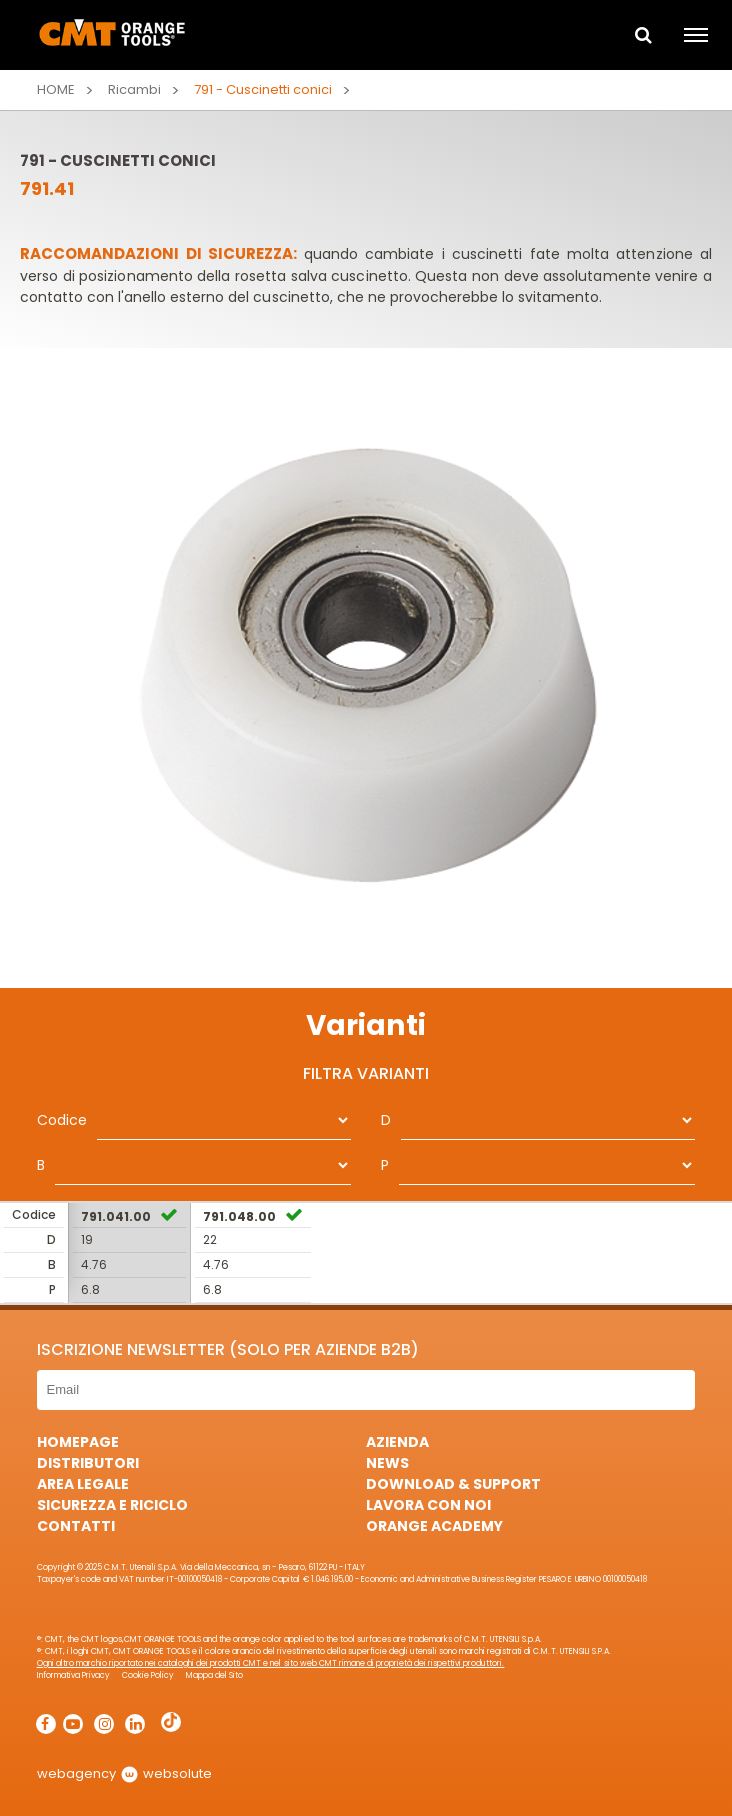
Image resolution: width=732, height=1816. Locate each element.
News (387, 1463)
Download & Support (453, 1484)
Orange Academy (434, 1526)
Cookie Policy (148, 1675)
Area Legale (83, 1484)
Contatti (76, 1526)
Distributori (88, 1463)
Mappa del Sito (214, 1675)
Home (56, 89)
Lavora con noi (428, 1505)
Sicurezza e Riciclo (112, 1505)
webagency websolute (124, 1773)
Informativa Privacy (73, 1675)
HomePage (78, 1442)
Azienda (397, 1442)
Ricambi (134, 89)
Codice (62, 1120)
